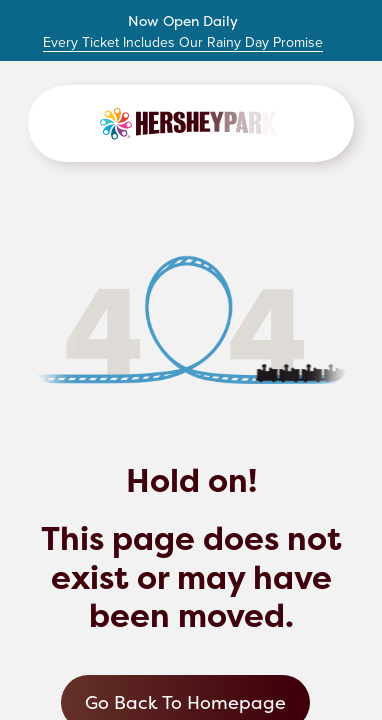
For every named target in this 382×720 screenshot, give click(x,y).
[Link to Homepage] (190, 123)
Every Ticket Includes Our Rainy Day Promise (183, 43)
